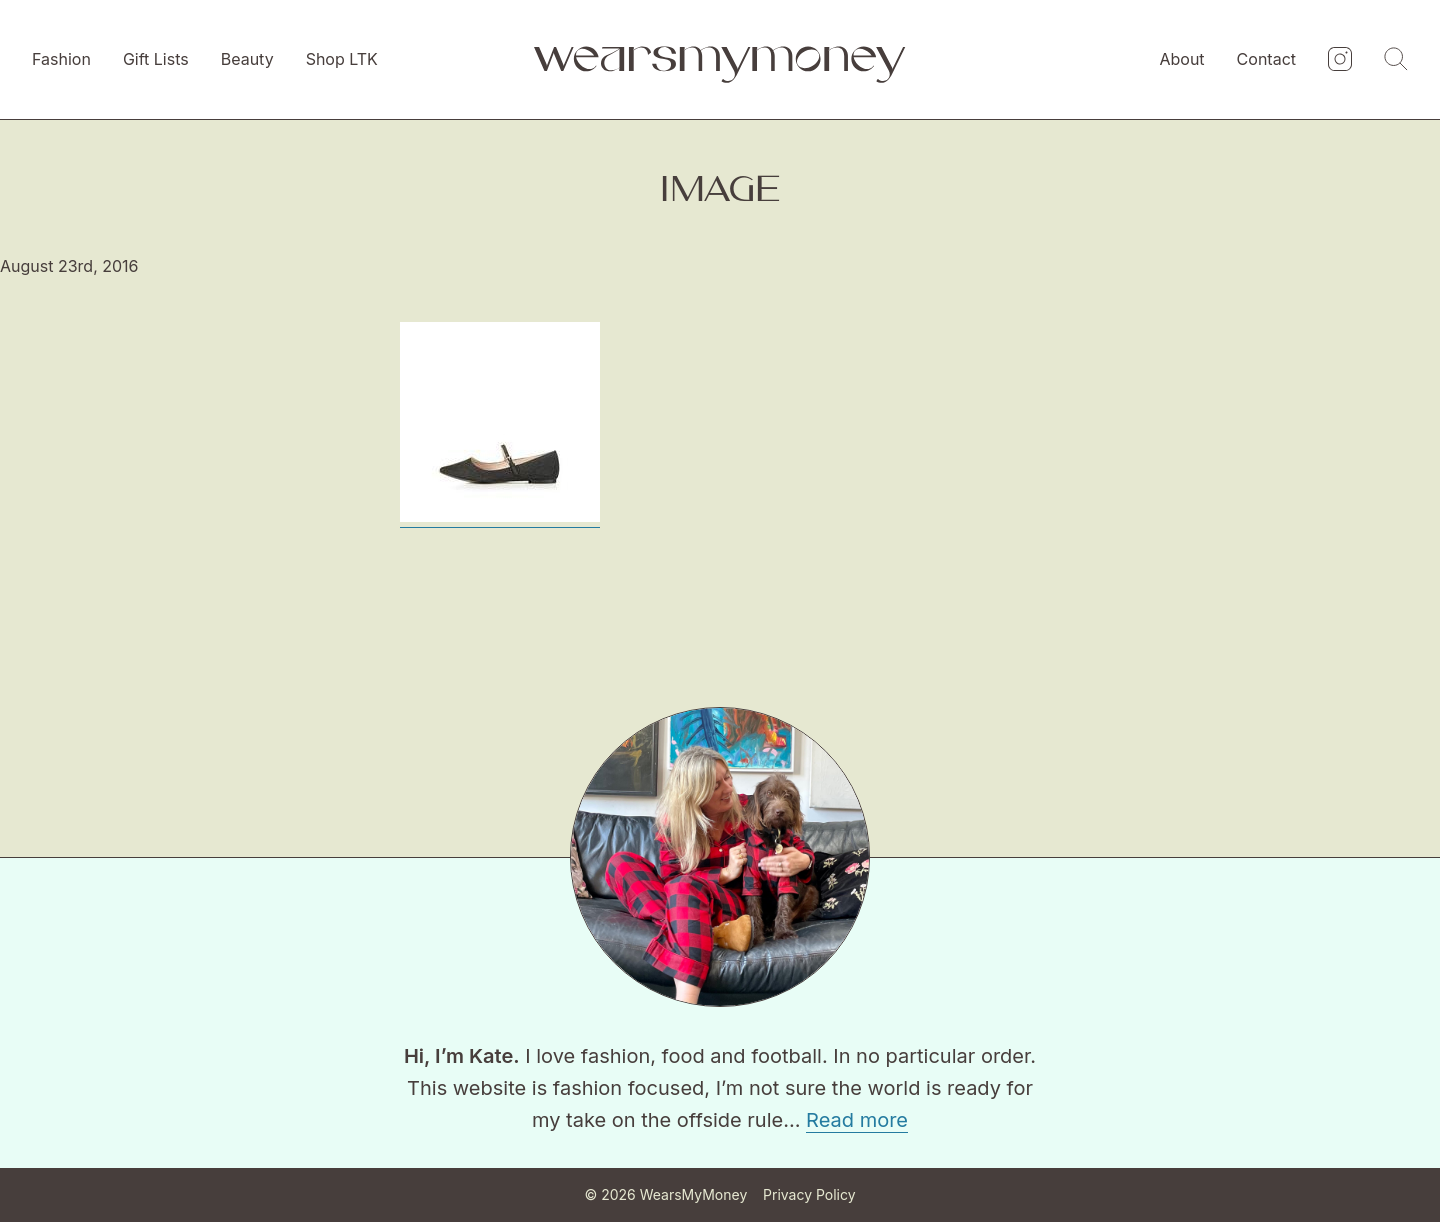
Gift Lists (156, 59)
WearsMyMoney (694, 1194)
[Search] (1396, 60)
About (1181, 59)
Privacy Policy (809, 1194)
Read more (857, 1120)
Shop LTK (342, 59)
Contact (1266, 59)
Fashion (61, 59)
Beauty (247, 59)
